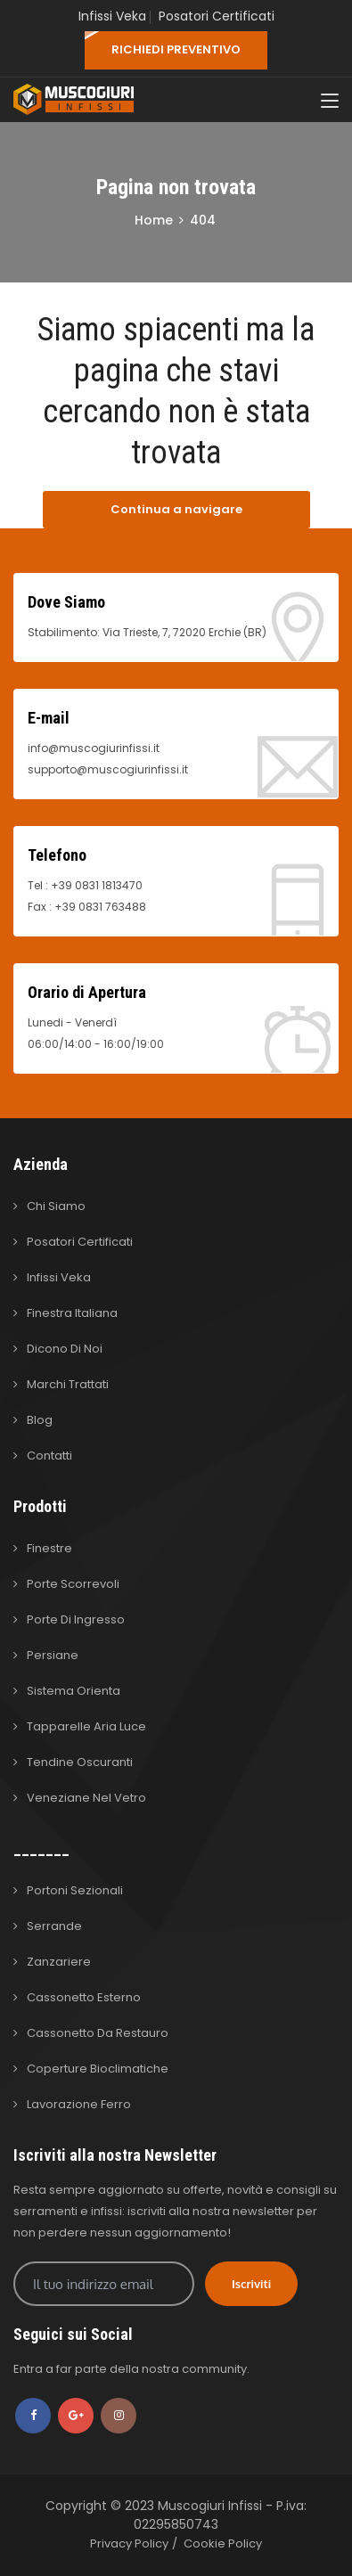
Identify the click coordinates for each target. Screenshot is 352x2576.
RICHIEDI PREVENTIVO (176, 49)
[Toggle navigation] (330, 102)
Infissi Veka (112, 16)
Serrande (54, 1926)
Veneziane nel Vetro (86, 1797)
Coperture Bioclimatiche (97, 2068)
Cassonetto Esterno (84, 1997)
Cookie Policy (223, 2543)
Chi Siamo (56, 1206)
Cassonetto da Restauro (97, 2032)
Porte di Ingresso (76, 1619)
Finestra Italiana (72, 1312)
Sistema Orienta (73, 1690)
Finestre (49, 1548)
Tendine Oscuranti (80, 1762)
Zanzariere (59, 1961)
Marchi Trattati (68, 1384)
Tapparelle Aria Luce (86, 1726)
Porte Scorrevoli (73, 1583)
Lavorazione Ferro (79, 2104)
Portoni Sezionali (75, 1890)
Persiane (52, 1655)
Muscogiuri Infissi (212, 2506)
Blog (40, 1419)
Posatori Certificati (216, 16)
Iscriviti (251, 2284)
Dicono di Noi (64, 1348)
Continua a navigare (176, 509)
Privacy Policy (129, 2543)
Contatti (49, 1455)
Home (154, 220)
